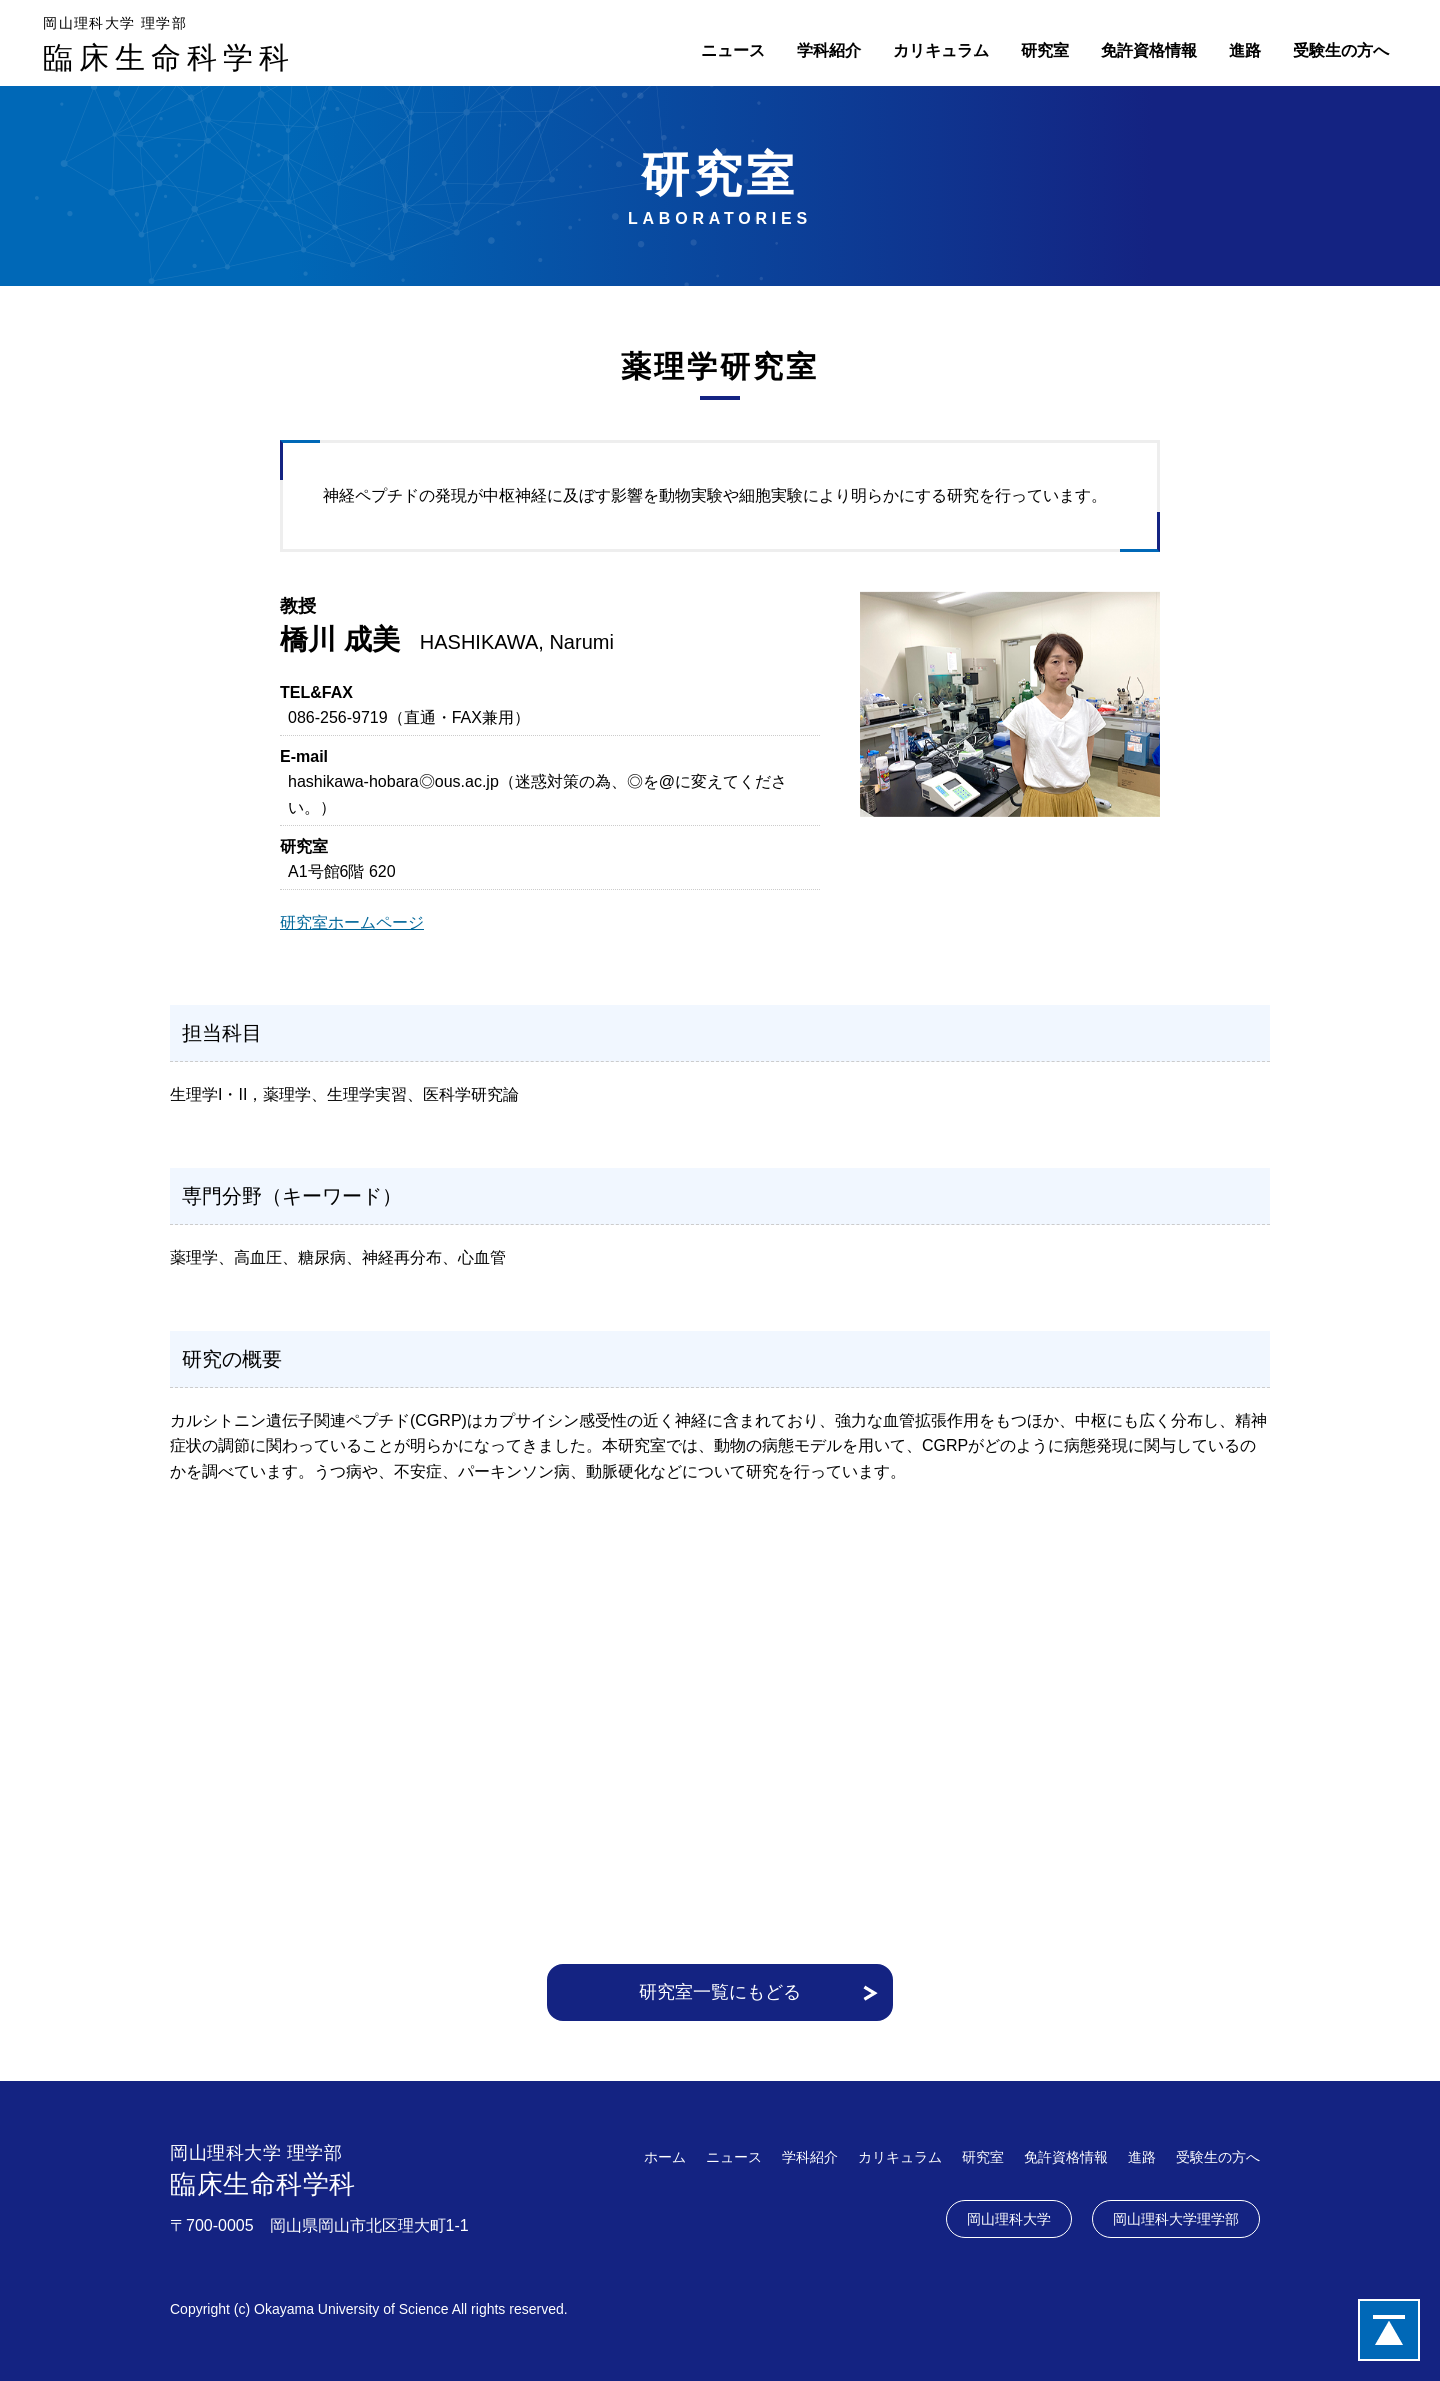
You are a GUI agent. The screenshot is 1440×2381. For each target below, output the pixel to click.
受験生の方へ (1341, 50)
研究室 (1045, 50)
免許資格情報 (1149, 50)
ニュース (733, 50)
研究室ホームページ (352, 922)
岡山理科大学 (1009, 2219)
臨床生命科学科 (169, 43)
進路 (1245, 50)
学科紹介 (829, 50)
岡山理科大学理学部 (1176, 2219)
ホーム (665, 2157)
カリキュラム (941, 50)
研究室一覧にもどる (720, 1992)
